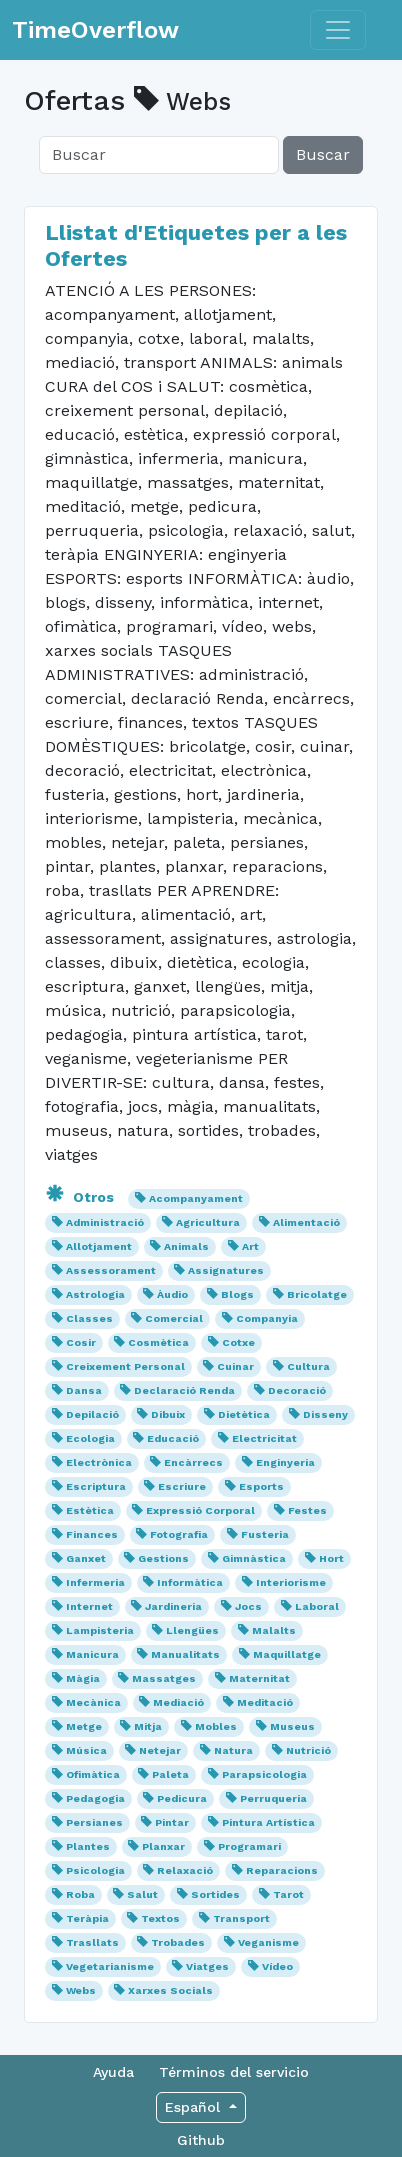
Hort (331, 1558)
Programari (249, 1846)
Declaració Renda (184, 1390)
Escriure (182, 1486)
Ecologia (90, 1438)
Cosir (81, 1342)
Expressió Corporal (200, 1510)
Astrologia (95, 1294)
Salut (142, 1894)
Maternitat (259, 1678)
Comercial (174, 1318)
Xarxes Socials (170, 1990)
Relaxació (185, 1870)
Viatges (207, 1966)
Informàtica (190, 1582)
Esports (261, 1486)
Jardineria (173, 1606)
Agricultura (208, 1222)
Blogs (237, 1294)
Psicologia (95, 1870)
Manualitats (185, 1654)
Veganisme (268, 1942)
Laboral (317, 1606)
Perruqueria (273, 1798)
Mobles (216, 1726)
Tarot (288, 1894)
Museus (292, 1726)
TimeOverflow (95, 30)
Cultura (308, 1366)
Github (201, 2140)
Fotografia (179, 1534)
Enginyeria (285, 1462)
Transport (241, 1918)
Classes (89, 1318)
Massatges (164, 1678)
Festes (307, 1510)
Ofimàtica (93, 1774)
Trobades (178, 1942)
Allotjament (99, 1246)
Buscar (323, 154)
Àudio (172, 1294)
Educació (173, 1438)
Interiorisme (291, 1582)
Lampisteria (100, 1630)
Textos (160, 1918)
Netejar (160, 1750)
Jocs (248, 1606)
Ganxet (86, 1558)
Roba (80, 1894)
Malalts (274, 1630)
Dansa (84, 1390)
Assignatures (226, 1270)
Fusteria (265, 1534)
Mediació (178, 1702)
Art (250, 1246)
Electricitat (264, 1438)
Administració (105, 1222)
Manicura (92, 1654)
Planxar (163, 1846)
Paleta (170, 1774)
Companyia (267, 1318)
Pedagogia (95, 1798)
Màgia (83, 1678)
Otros (81, 1197)
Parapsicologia (264, 1774)
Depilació (92, 1414)
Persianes (94, 1822)
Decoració (297, 1390)
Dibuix (168, 1414)
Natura (233, 1750)
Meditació (265, 1702)
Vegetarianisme (110, 1966)
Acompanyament (196, 1198)
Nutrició (308, 1750)
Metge (84, 1726)
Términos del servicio (234, 2072)
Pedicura (182, 1798)
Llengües (192, 1630)
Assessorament (111, 1270)
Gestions (163, 1558)
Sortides (215, 1894)
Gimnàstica (254, 1558)
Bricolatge (317, 1294)
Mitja (148, 1726)
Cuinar (235, 1366)
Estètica (90, 1510)
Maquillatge (287, 1654)
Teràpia (87, 1918)
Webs (81, 1990)
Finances (92, 1534)
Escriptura (96, 1486)
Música (86, 1750)
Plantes (88, 1846)
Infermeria (95, 1582)
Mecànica (93, 1702)
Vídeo (277, 1966)
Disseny (325, 1414)
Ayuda (113, 2072)
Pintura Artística (268, 1822)
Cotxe (238, 1342)
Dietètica (244, 1414)
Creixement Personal (125, 1366)
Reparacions (282, 1870)
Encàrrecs (193, 1462)
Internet (89, 1606)
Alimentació (306, 1222)
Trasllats (92, 1942)
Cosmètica (158, 1342)
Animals (186, 1246)
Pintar (172, 1822)
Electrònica (99, 1462)
